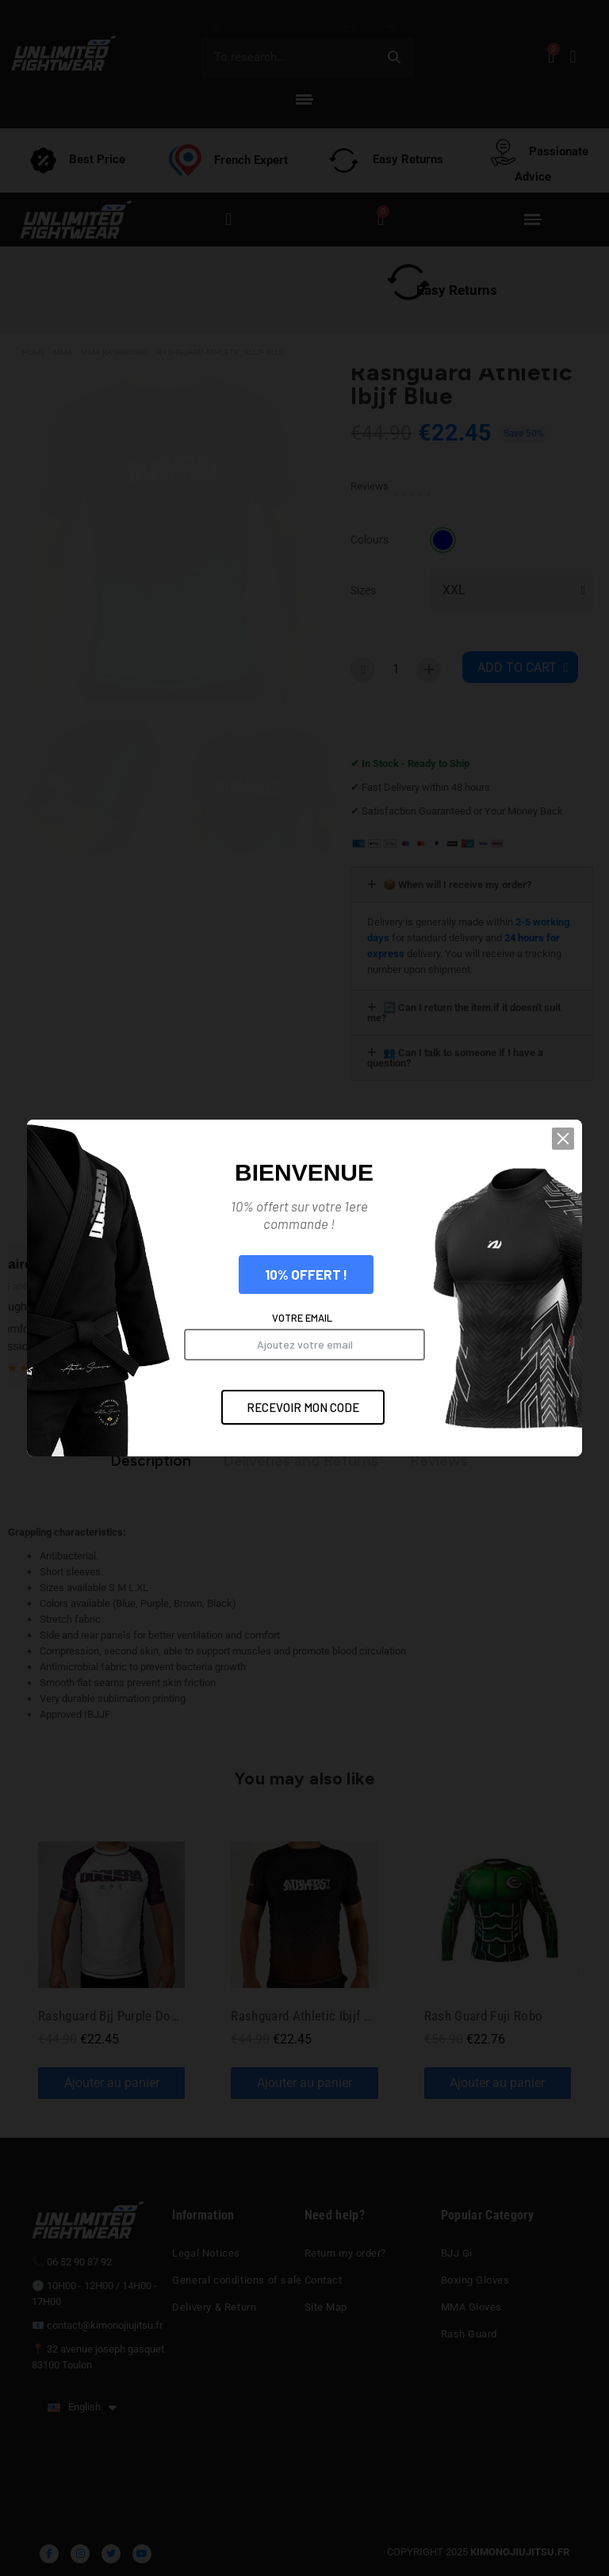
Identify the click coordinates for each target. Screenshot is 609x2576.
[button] (563, 1139)
